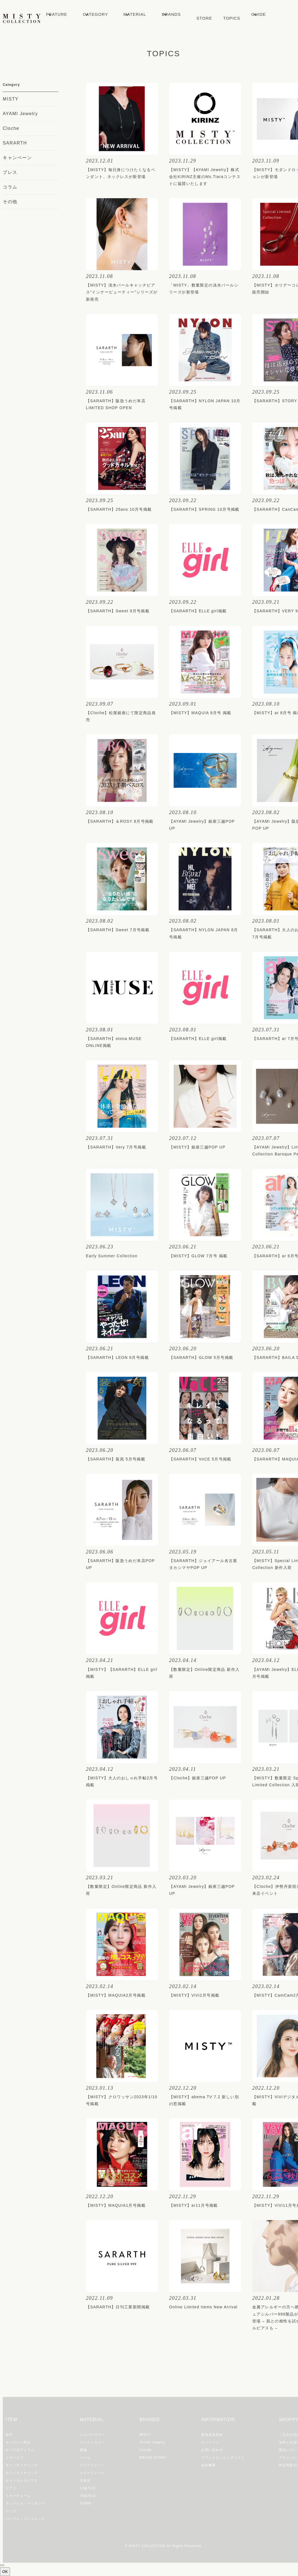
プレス (10, 172)
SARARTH (15, 143)
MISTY (11, 99)
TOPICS (231, 18)
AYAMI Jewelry (20, 113)
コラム (10, 187)
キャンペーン (17, 157)
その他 (10, 201)
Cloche (11, 128)
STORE (204, 18)
